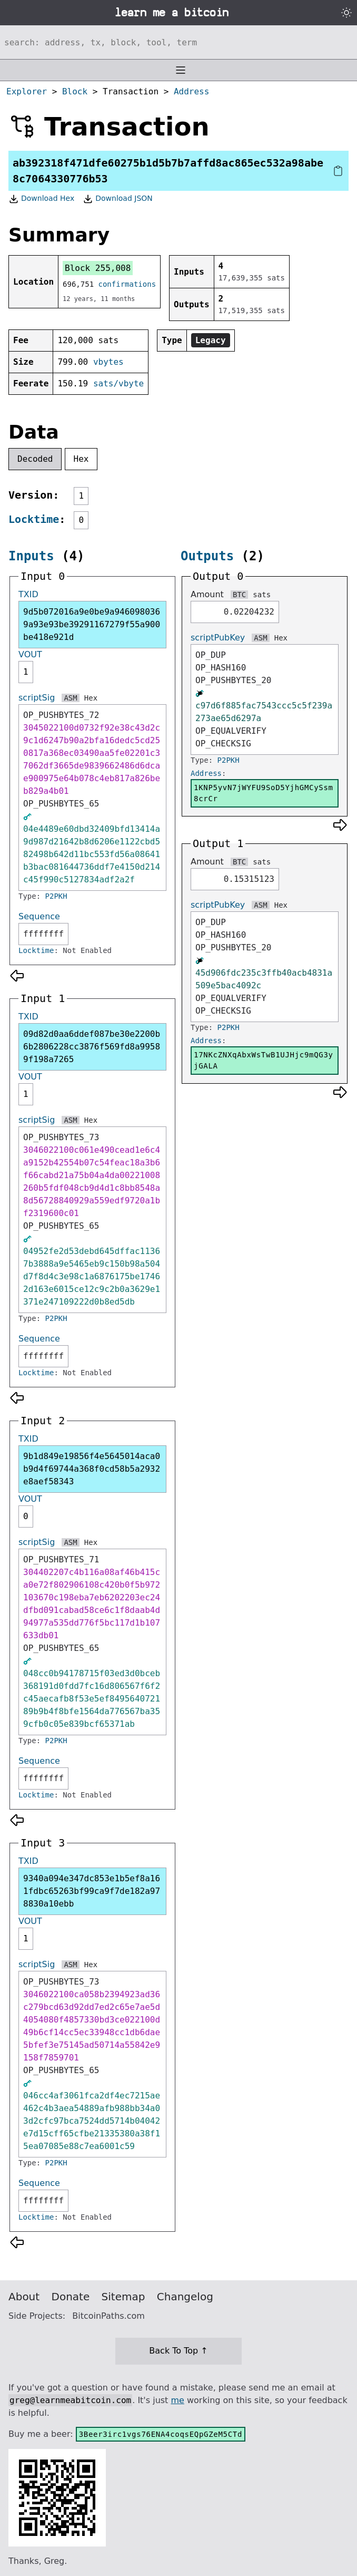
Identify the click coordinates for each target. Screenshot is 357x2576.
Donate (71, 2296)
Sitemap (123, 2296)
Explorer (26, 91)
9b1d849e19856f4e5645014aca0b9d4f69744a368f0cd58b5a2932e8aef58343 (91, 1468)
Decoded (35, 459)
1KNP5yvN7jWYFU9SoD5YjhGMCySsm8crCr (263, 793)
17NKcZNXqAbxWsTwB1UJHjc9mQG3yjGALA (263, 1060)
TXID (28, 594)
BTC (239, 594)
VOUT (30, 654)
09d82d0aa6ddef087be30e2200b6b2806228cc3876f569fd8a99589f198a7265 (91, 1046)
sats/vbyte (118, 383)
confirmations (127, 284)
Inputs (31, 556)
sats (262, 594)
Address (191, 91)
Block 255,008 (98, 268)
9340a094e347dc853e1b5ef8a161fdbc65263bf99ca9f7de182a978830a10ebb (91, 1891)
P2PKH (56, 896)
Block (74, 91)
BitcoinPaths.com (108, 2316)
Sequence (39, 916)
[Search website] (178, 42)
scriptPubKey (218, 638)
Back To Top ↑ (178, 2351)
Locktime (33, 519)
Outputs (207, 556)
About (23, 2296)
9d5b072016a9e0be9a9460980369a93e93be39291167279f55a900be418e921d (91, 624)
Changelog (185, 2296)
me (177, 2400)
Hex (81, 459)
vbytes (108, 362)
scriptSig (36, 698)
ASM (70, 698)
